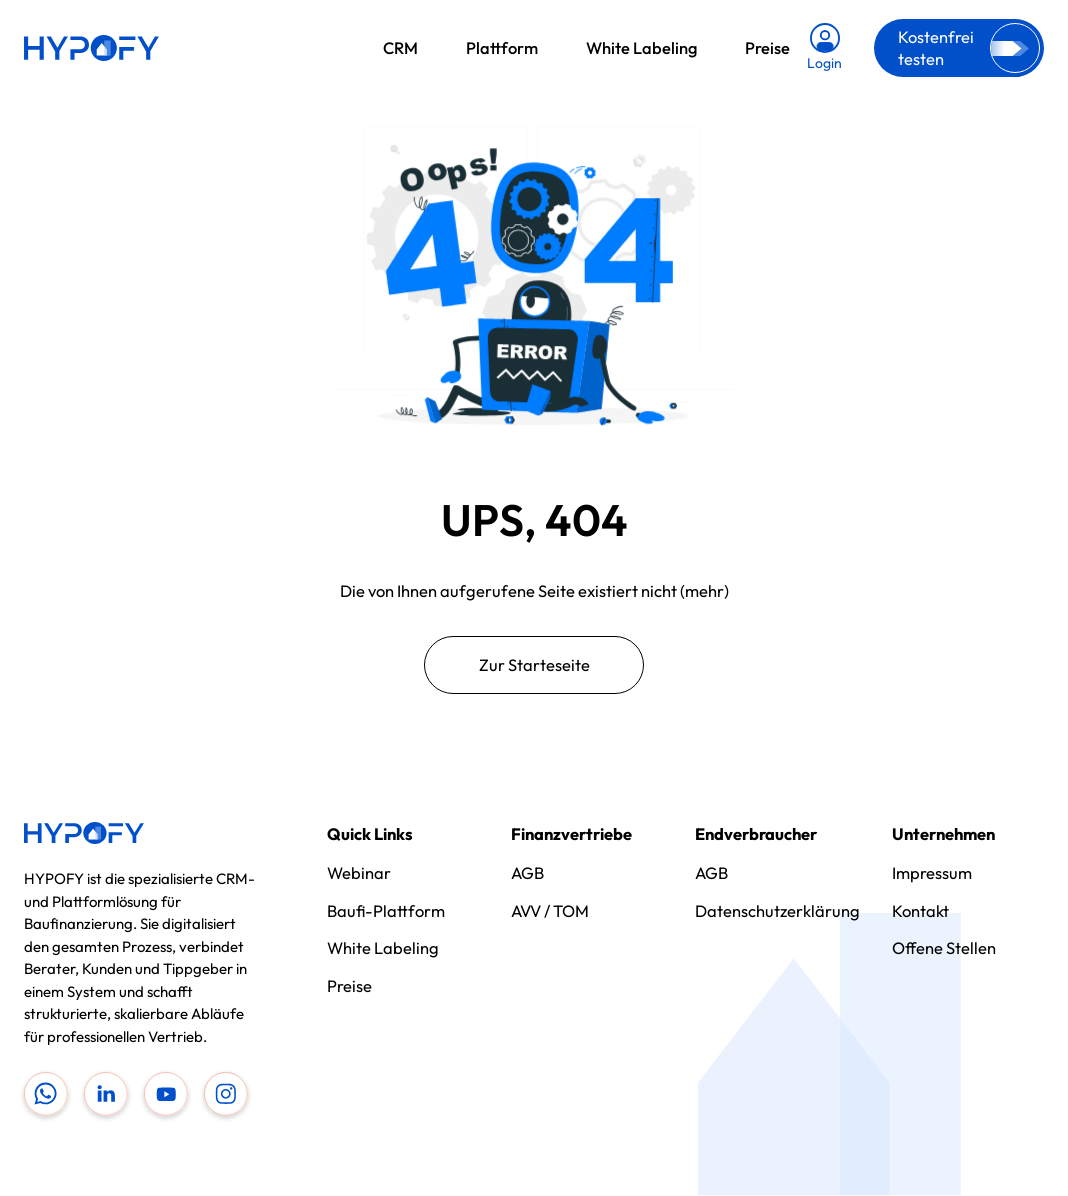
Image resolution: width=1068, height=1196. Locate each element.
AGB (527, 872)
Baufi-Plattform (386, 910)
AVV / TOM (550, 910)
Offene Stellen (944, 947)
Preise (767, 47)
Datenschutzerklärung (777, 910)
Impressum (932, 872)
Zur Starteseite (534, 664)
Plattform (502, 47)
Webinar (359, 872)
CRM (400, 47)
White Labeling (641, 47)
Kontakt (920, 910)
